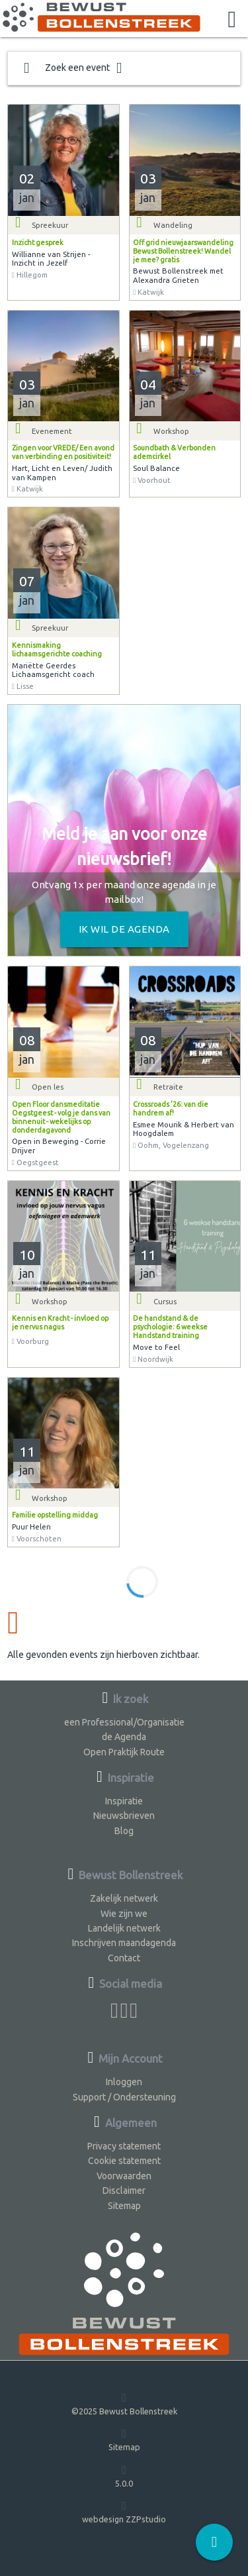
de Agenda (124, 1736)
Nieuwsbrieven (124, 1815)
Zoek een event (72, 68)
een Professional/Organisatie (124, 1722)
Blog (124, 1831)
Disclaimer (124, 2190)
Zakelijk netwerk (124, 1898)
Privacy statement (124, 2146)
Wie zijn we (124, 1913)
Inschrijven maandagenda (124, 1942)
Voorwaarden (124, 2176)
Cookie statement (124, 2160)
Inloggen (124, 2082)
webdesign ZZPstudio (124, 2511)
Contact (124, 1958)
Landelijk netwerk (124, 1928)
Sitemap (124, 2205)
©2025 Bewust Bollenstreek (124, 2403)
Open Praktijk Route (124, 1752)
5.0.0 (124, 2475)
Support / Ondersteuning (124, 2097)
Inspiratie (124, 1801)
